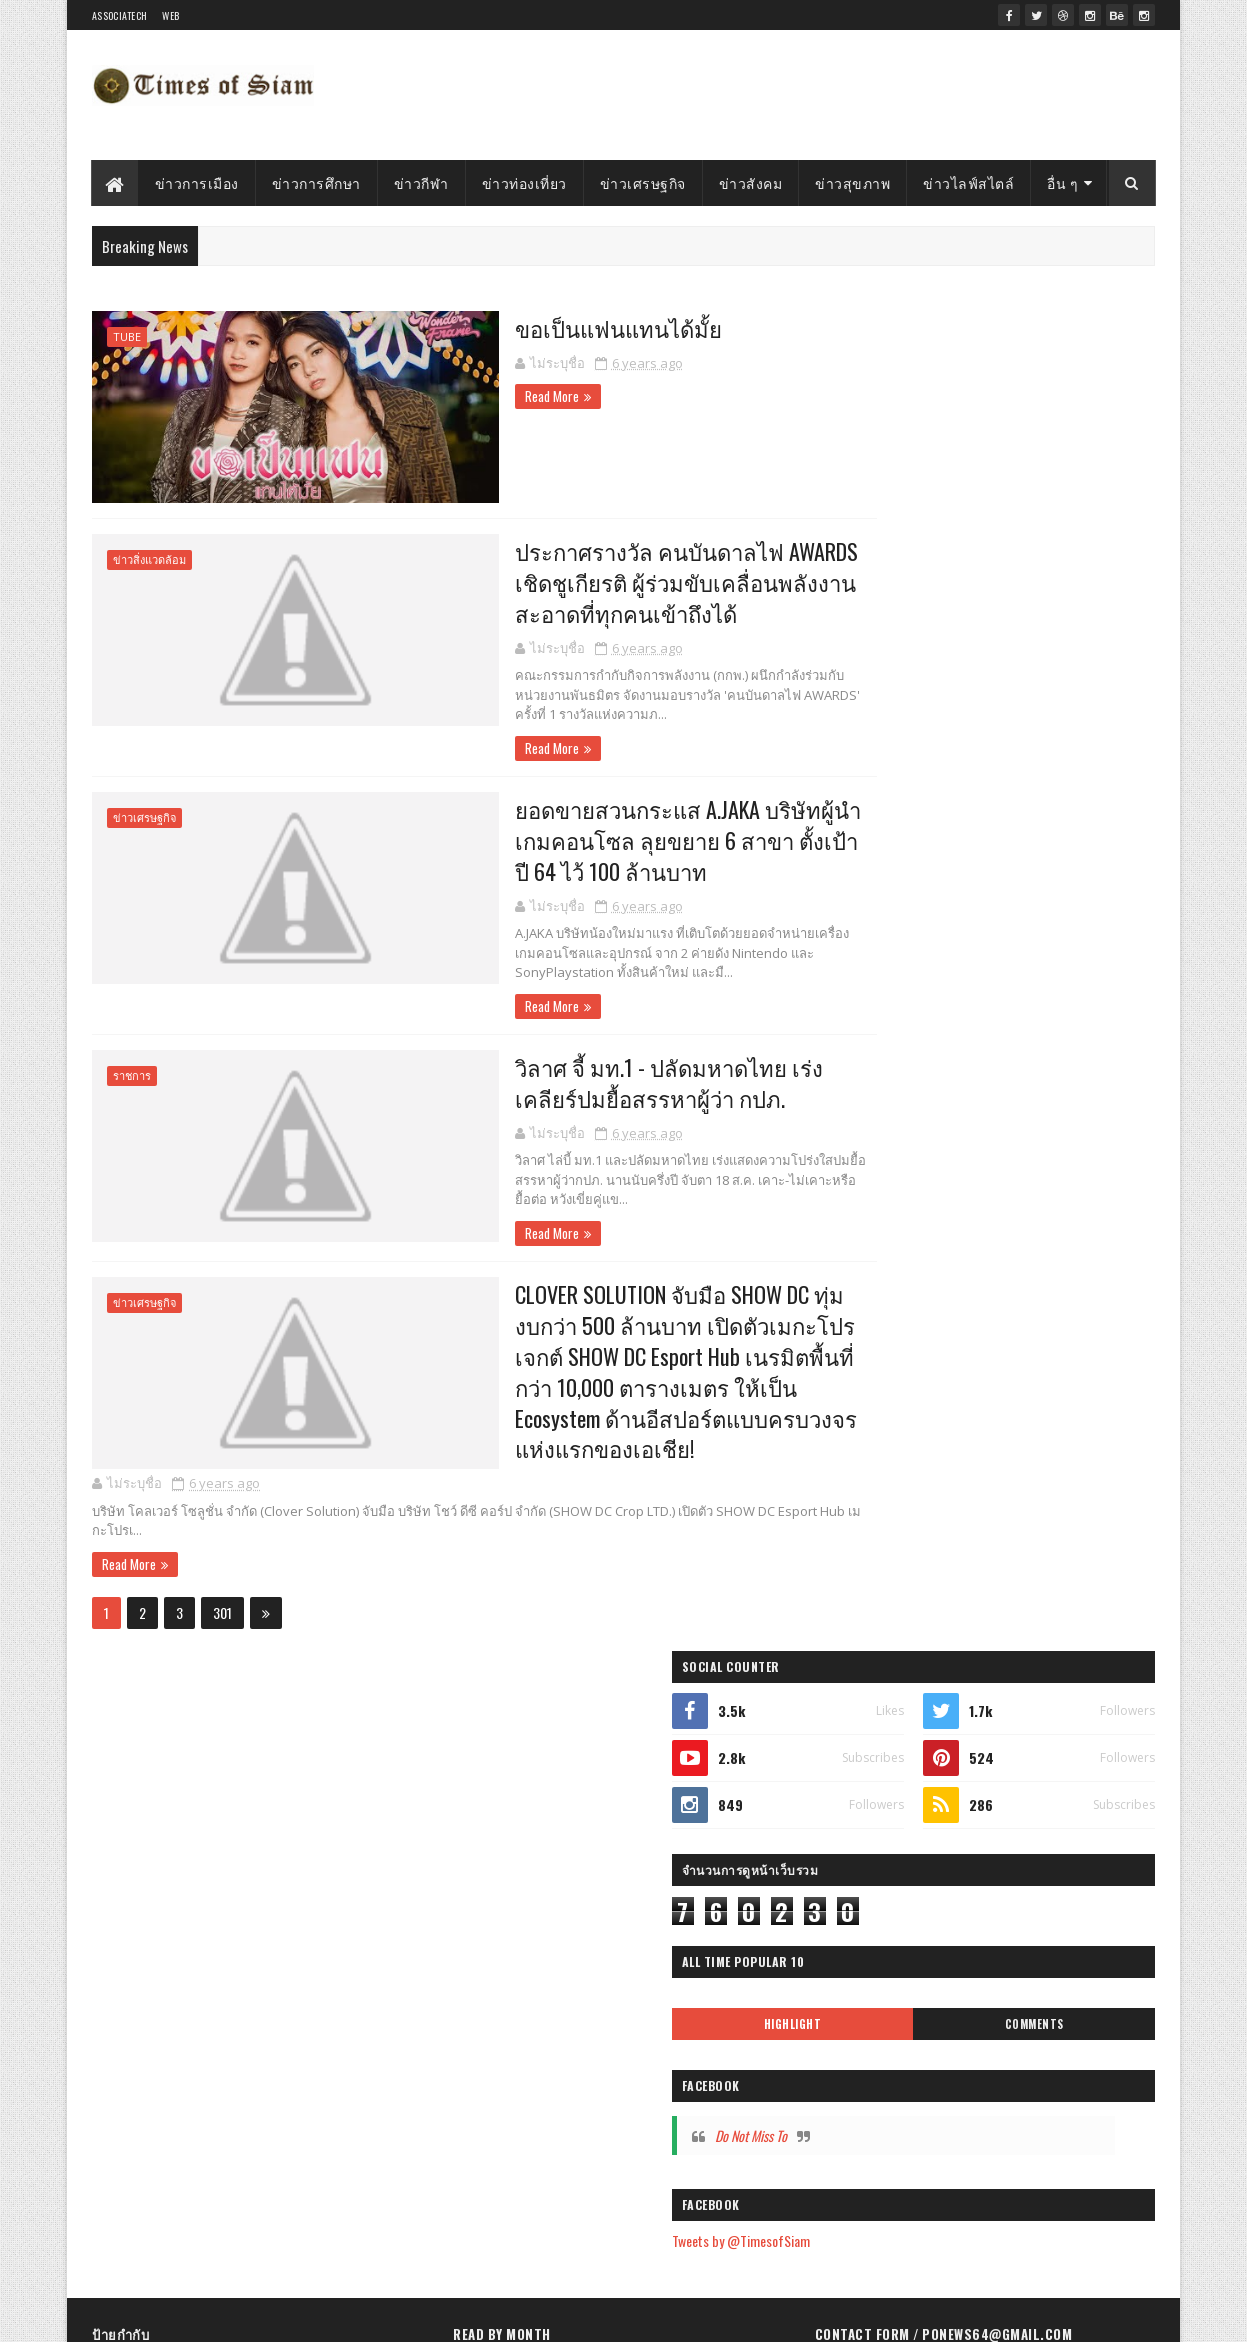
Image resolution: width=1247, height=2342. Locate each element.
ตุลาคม (516, 1983)
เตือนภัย (346, 1771)
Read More (449, 395)
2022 (493, 1845)
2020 (493, 1901)
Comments (1075, 684)
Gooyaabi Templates (527, 2314)
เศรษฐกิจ (125, 1911)
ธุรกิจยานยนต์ (278, 2051)
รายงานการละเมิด (880, 2034)
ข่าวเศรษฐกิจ (643, 182)
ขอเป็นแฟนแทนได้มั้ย (520, 327)
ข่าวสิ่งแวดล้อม (149, 557)
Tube (127, 336)
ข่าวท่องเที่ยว (524, 182)
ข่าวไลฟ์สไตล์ (969, 182)
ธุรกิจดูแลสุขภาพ (146, 2051)
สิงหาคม (519, 2039)
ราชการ (132, 1076)
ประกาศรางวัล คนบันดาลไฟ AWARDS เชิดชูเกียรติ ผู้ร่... (622, 2100)
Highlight (916, 684)
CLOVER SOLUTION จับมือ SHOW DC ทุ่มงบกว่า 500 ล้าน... (638, 2233)
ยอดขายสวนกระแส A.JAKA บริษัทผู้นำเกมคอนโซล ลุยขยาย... (614, 2144)
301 (222, 1618)
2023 (493, 1816)
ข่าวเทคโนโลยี (324, 1981)
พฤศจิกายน (528, 1954)
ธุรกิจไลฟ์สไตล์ (330, 1911)
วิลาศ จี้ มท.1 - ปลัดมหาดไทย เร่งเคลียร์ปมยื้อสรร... (625, 2188)
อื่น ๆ (1063, 182)
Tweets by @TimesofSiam (905, 901)
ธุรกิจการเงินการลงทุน (159, 2121)
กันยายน (520, 2011)
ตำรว (282, 2121)
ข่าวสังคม (751, 182)
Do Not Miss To (915, 795)
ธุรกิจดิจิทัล (228, 1946)
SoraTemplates (360, 2314)
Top (318, 1736)
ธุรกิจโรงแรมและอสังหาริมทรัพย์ (185, 2086)
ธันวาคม (520, 1926)
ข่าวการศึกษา (316, 182)
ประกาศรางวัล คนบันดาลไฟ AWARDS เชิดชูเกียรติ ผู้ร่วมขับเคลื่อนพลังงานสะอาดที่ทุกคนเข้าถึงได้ (590, 580)
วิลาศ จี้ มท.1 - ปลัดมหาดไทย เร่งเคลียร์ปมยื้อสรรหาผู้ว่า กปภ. (601, 1083)
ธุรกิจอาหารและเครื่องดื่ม (167, 1981)
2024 (493, 1788)
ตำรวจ (226, 1736)
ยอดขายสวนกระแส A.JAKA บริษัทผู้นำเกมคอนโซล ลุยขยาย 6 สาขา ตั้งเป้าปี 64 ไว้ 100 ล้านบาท (597, 839)
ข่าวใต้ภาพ (258, 1806)
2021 (491, 1873)
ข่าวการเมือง (197, 182)
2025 (493, 1760)
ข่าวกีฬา (421, 182)
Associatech (119, 15)
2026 (493, 1731)
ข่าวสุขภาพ (853, 182)
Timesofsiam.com (217, 2314)
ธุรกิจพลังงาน (354, 2086)
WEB (170, 15)
